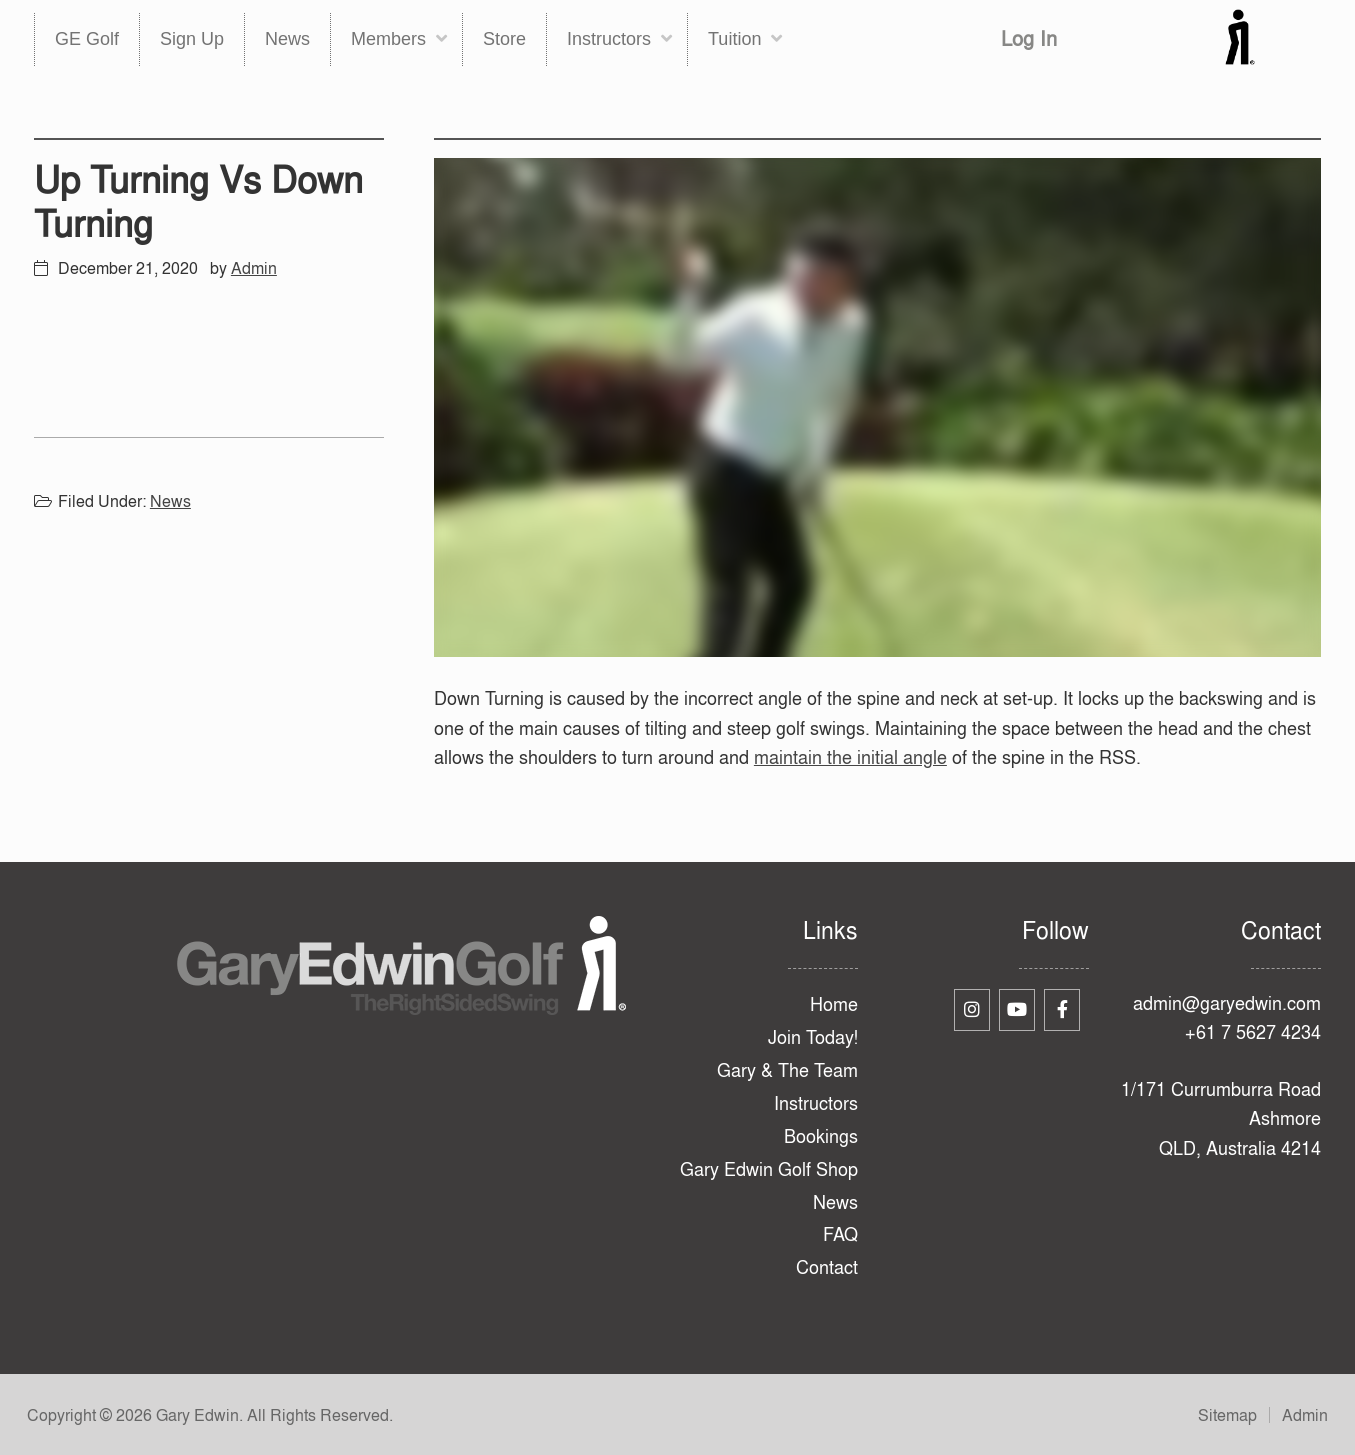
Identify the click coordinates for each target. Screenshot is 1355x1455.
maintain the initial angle (850, 757)
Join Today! (813, 1037)
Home (834, 1004)
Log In (1029, 38)
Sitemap (1227, 1415)
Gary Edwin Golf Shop (769, 1169)
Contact (827, 1267)
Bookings (821, 1136)
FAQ (840, 1234)
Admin (1305, 1415)
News (170, 501)
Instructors (816, 1103)
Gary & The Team (787, 1070)
